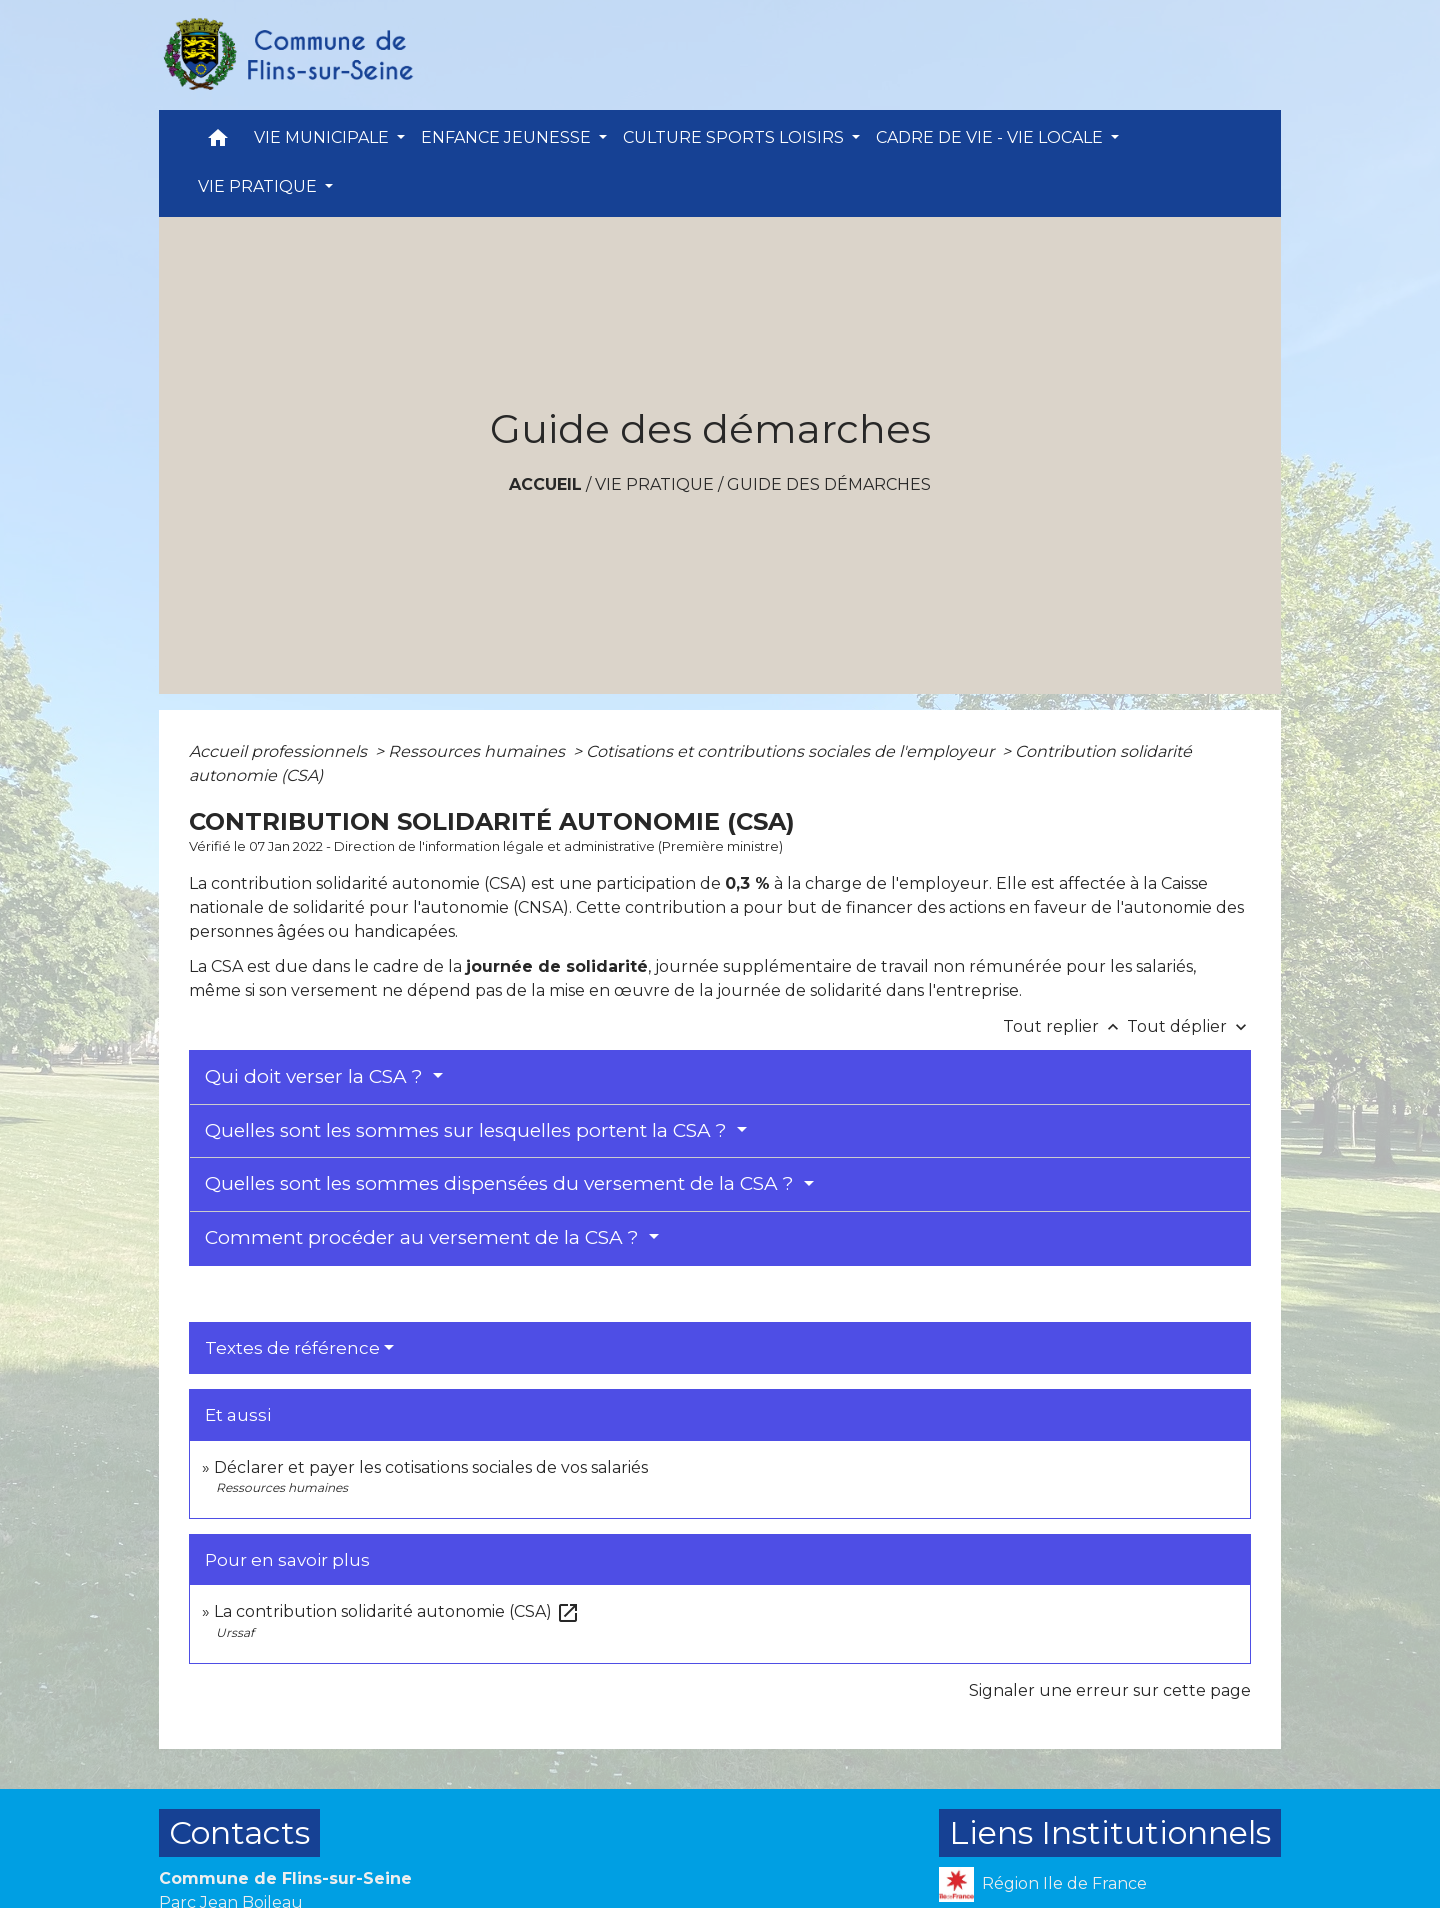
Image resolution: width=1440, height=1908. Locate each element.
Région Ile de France (1043, 1884)
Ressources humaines (478, 751)
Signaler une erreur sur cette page (1110, 1690)
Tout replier (1065, 1026)
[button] (218, 142)
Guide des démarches (829, 484)
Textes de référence (292, 1348)
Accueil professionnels (280, 751)
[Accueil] (287, 55)
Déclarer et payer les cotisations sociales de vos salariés (431, 1467)
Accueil (545, 484)
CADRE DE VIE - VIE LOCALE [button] (991, 137)
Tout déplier (1189, 1026)
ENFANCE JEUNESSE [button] (508, 137)
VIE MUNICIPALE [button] (323, 137)
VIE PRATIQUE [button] (259, 186)
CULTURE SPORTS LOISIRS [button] (735, 137)
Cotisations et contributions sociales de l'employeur (792, 751)
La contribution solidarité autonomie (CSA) (397, 1611)
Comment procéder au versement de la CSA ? (424, 1237)
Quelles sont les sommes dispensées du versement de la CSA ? (502, 1183)
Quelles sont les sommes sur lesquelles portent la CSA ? (468, 1130)
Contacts (239, 1832)
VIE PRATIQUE (654, 484)
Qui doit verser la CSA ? (316, 1076)
